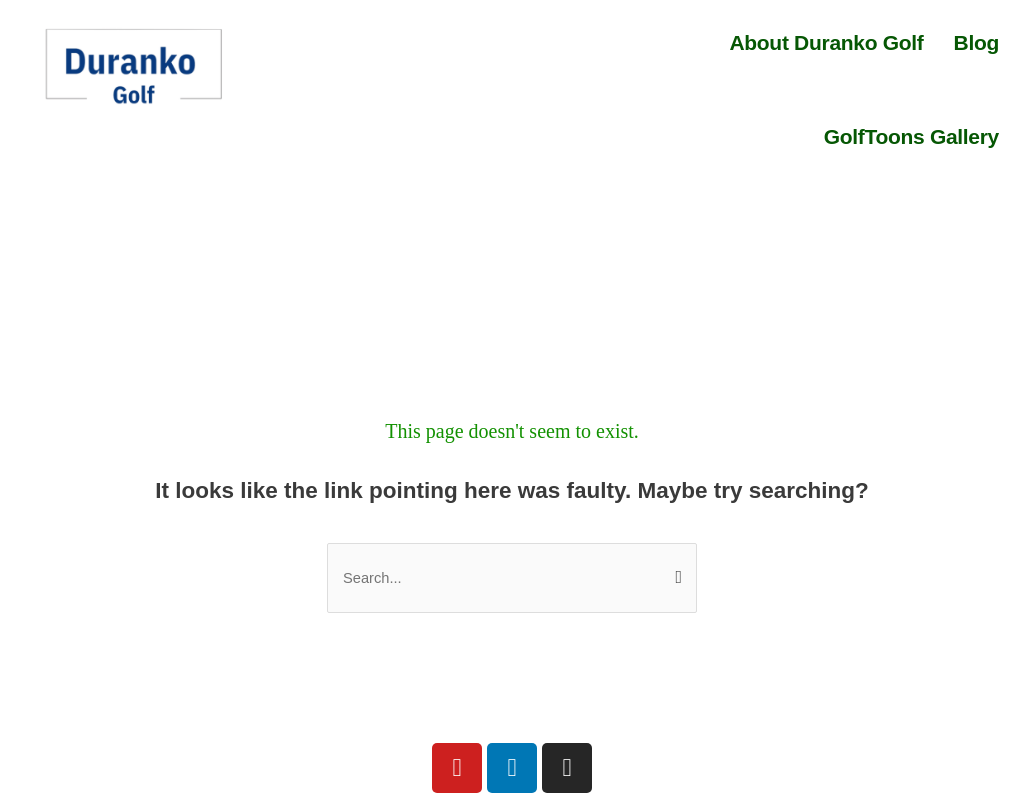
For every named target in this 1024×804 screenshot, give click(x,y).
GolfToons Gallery (911, 136)
